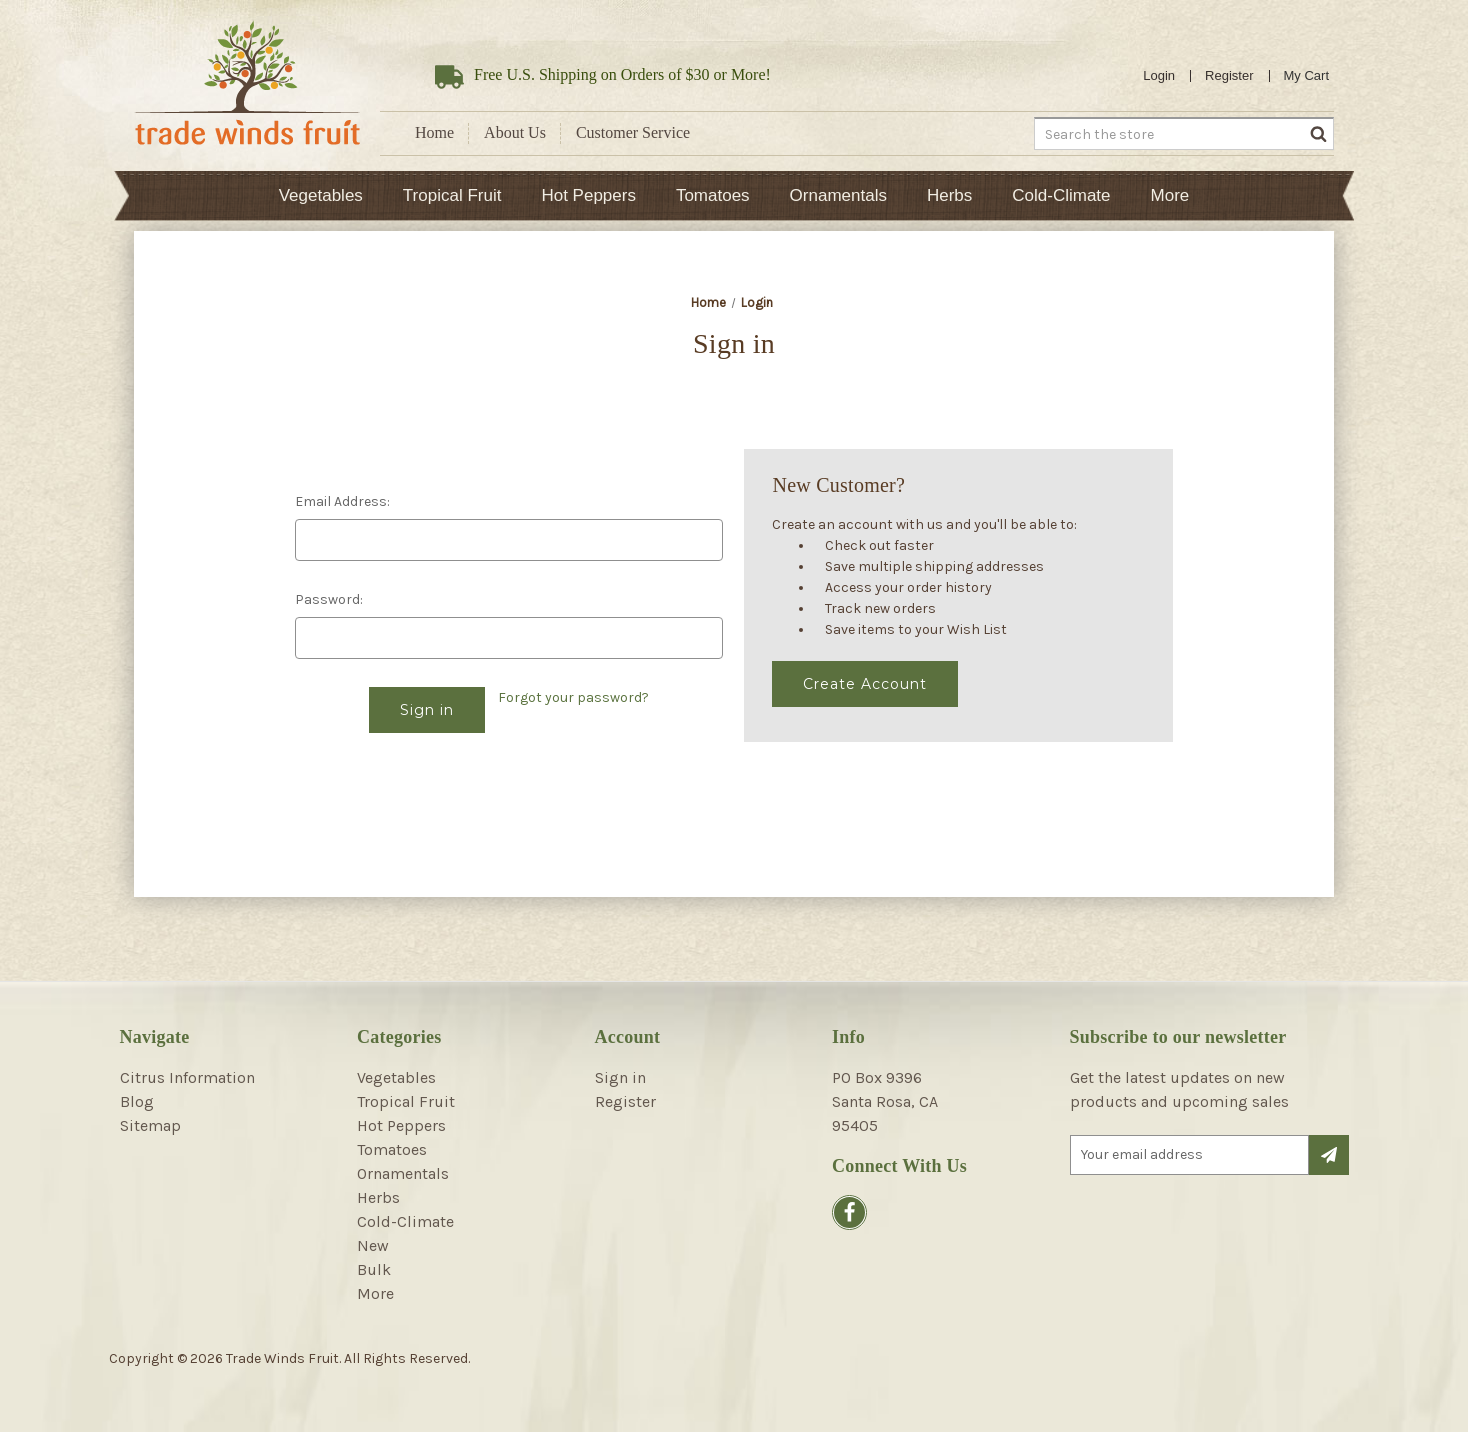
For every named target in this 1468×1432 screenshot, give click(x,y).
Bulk (374, 1269)
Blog (137, 1101)
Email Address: (342, 501)
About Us (515, 132)
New (373, 1245)
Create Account (865, 684)
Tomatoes (713, 195)
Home (434, 132)
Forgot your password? (573, 697)
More (1170, 195)
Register (1229, 75)
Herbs (949, 195)
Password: (329, 599)
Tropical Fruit (452, 195)
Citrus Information (187, 1077)
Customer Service (633, 132)
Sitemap (150, 1125)
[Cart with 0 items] (1307, 76)
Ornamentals (838, 195)
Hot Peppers (588, 195)
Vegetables (321, 195)
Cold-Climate (1061, 195)
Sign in (620, 1077)
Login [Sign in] (1159, 75)
